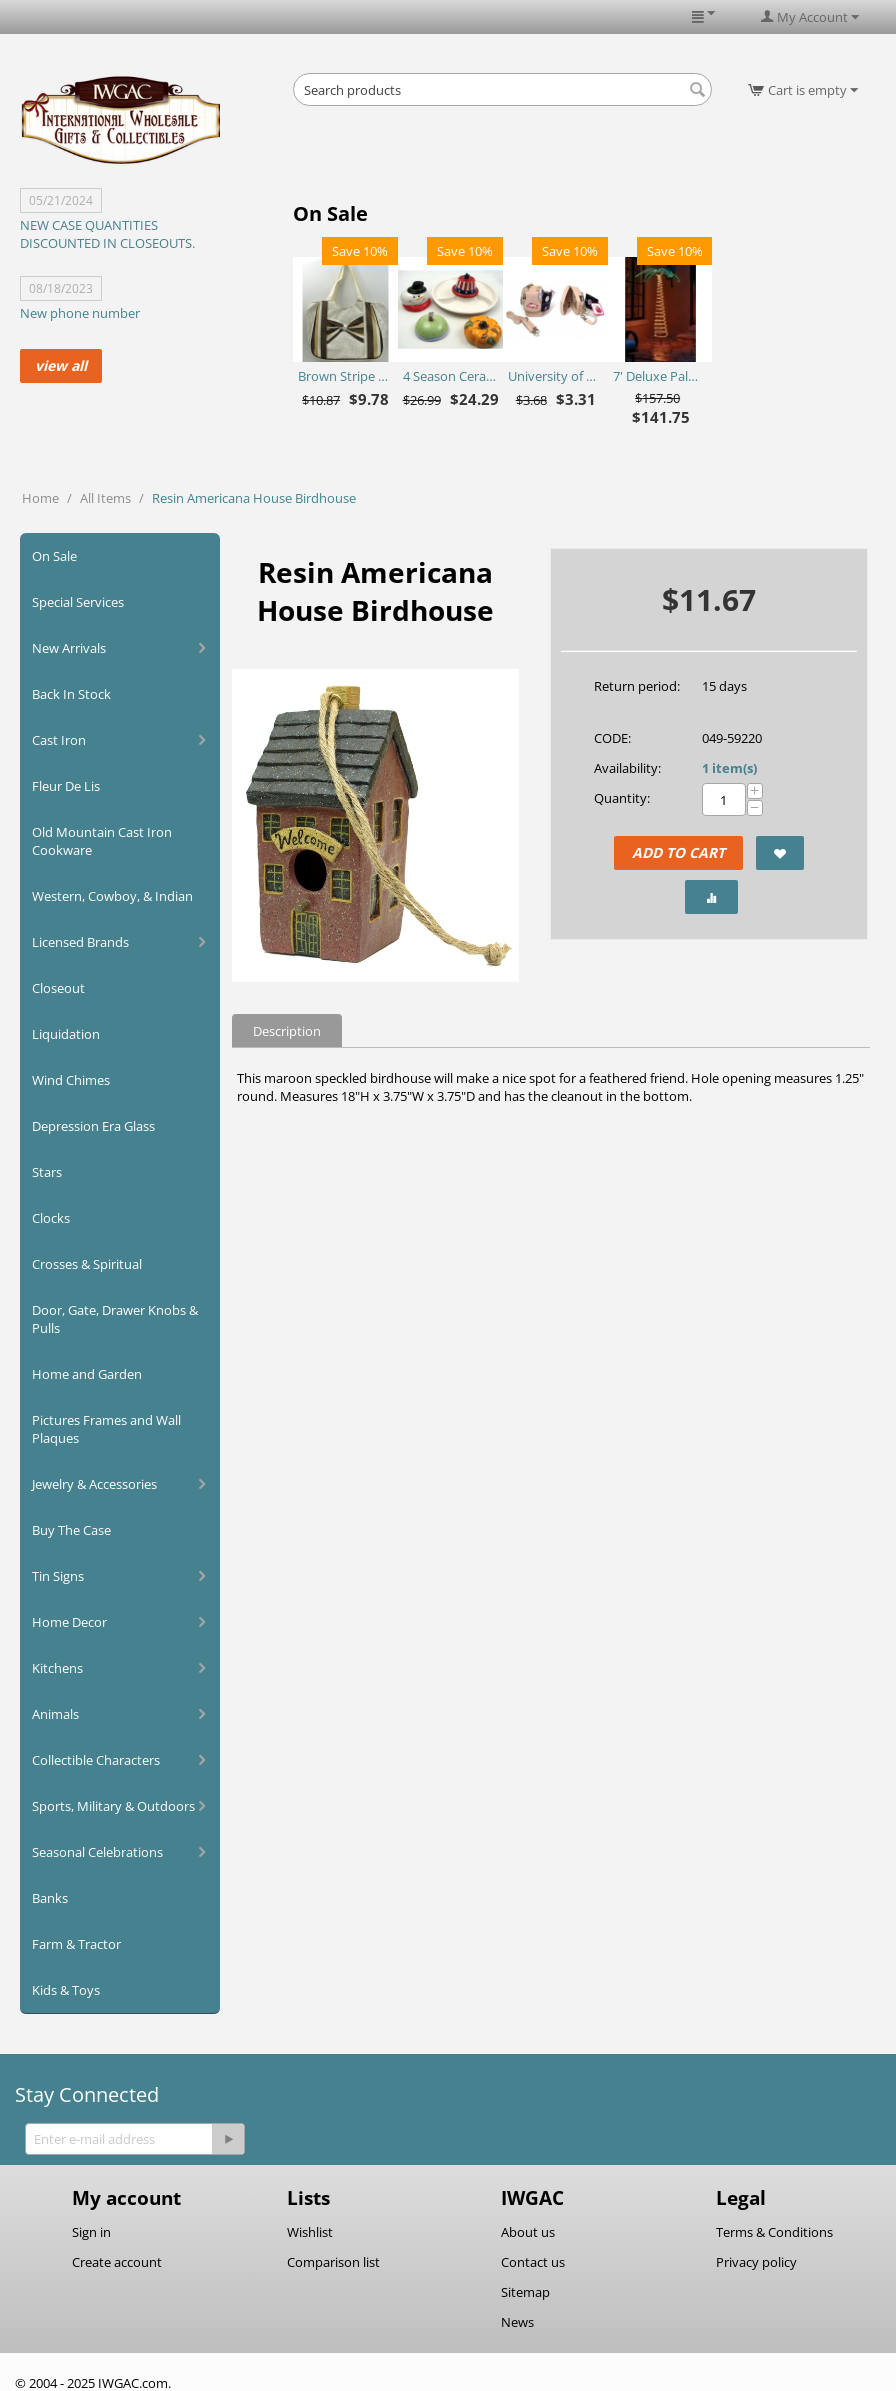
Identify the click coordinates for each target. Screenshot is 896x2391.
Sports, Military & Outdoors (113, 1806)
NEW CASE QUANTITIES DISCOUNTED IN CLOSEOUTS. (107, 234)
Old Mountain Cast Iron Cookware (102, 841)
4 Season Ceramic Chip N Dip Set (450, 376)
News (517, 2322)
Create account (117, 2262)
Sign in (91, 2232)
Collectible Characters (96, 1760)
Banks (50, 1898)
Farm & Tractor (76, 1944)
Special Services (78, 602)
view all (61, 365)
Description (287, 1031)
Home (40, 498)
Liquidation (66, 1034)
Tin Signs (58, 1576)
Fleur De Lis (66, 786)
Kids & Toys (66, 1990)
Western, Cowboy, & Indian (112, 896)
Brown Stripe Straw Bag (345, 376)
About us (528, 2232)
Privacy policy (756, 2262)
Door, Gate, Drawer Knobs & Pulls (115, 1319)
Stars (47, 1172)
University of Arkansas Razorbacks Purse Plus (555, 376)
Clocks (51, 1218)
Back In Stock (71, 694)
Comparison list (333, 2262)
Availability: (627, 768)
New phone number (80, 313)
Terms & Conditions (774, 2232)
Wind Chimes (71, 1080)
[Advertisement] (527, 160)
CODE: (612, 738)
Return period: (637, 686)
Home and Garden (87, 1374)
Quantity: (622, 798)
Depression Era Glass (93, 1126)
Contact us (533, 2262)
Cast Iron (59, 740)
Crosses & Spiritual (87, 1264)
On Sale (54, 556)
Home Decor (69, 1622)
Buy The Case (71, 1530)
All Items (105, 498)
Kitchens (57, 1668)
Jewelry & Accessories (94, 1484)
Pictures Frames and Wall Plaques (106, 1429)
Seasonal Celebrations (97, 1852)
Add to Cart (678, 852)
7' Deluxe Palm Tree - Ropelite (660, 376)
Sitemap (525, 2292)
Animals (55, 1714)
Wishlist (310, 2232)
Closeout (58, 988)
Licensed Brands (80, 942)
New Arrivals (69, 648)
